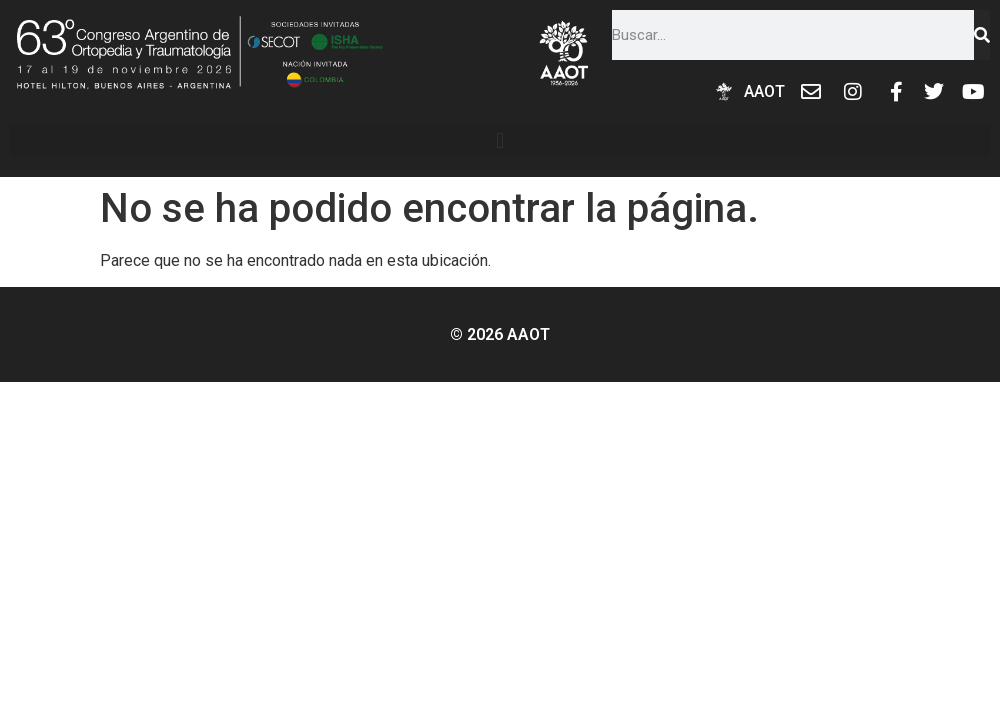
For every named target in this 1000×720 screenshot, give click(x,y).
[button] (500, 140)
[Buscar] (981, 35)
